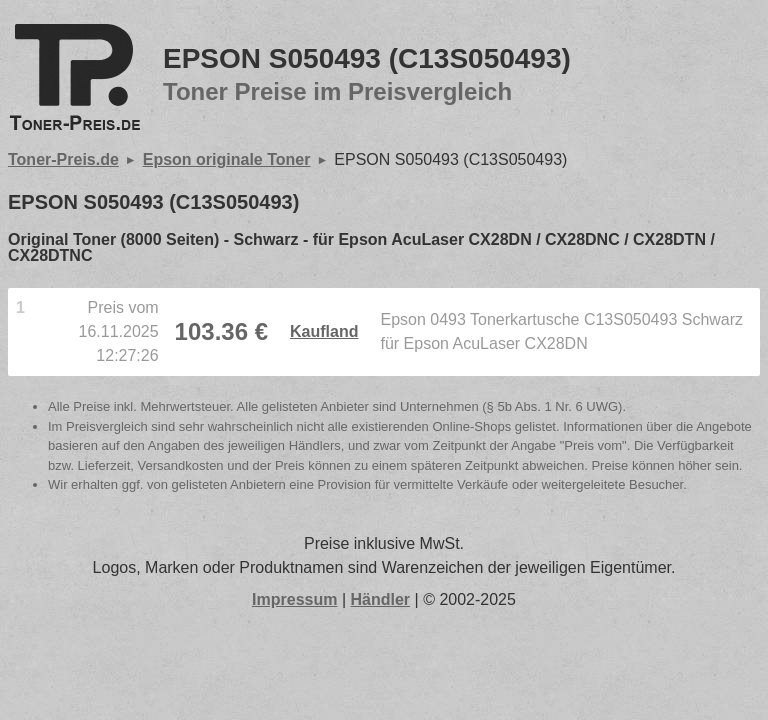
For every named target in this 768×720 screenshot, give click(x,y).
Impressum (294, 599)
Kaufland (324, 331)
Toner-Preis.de (63, 159)
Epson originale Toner (227, 159)
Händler (381, 599)
